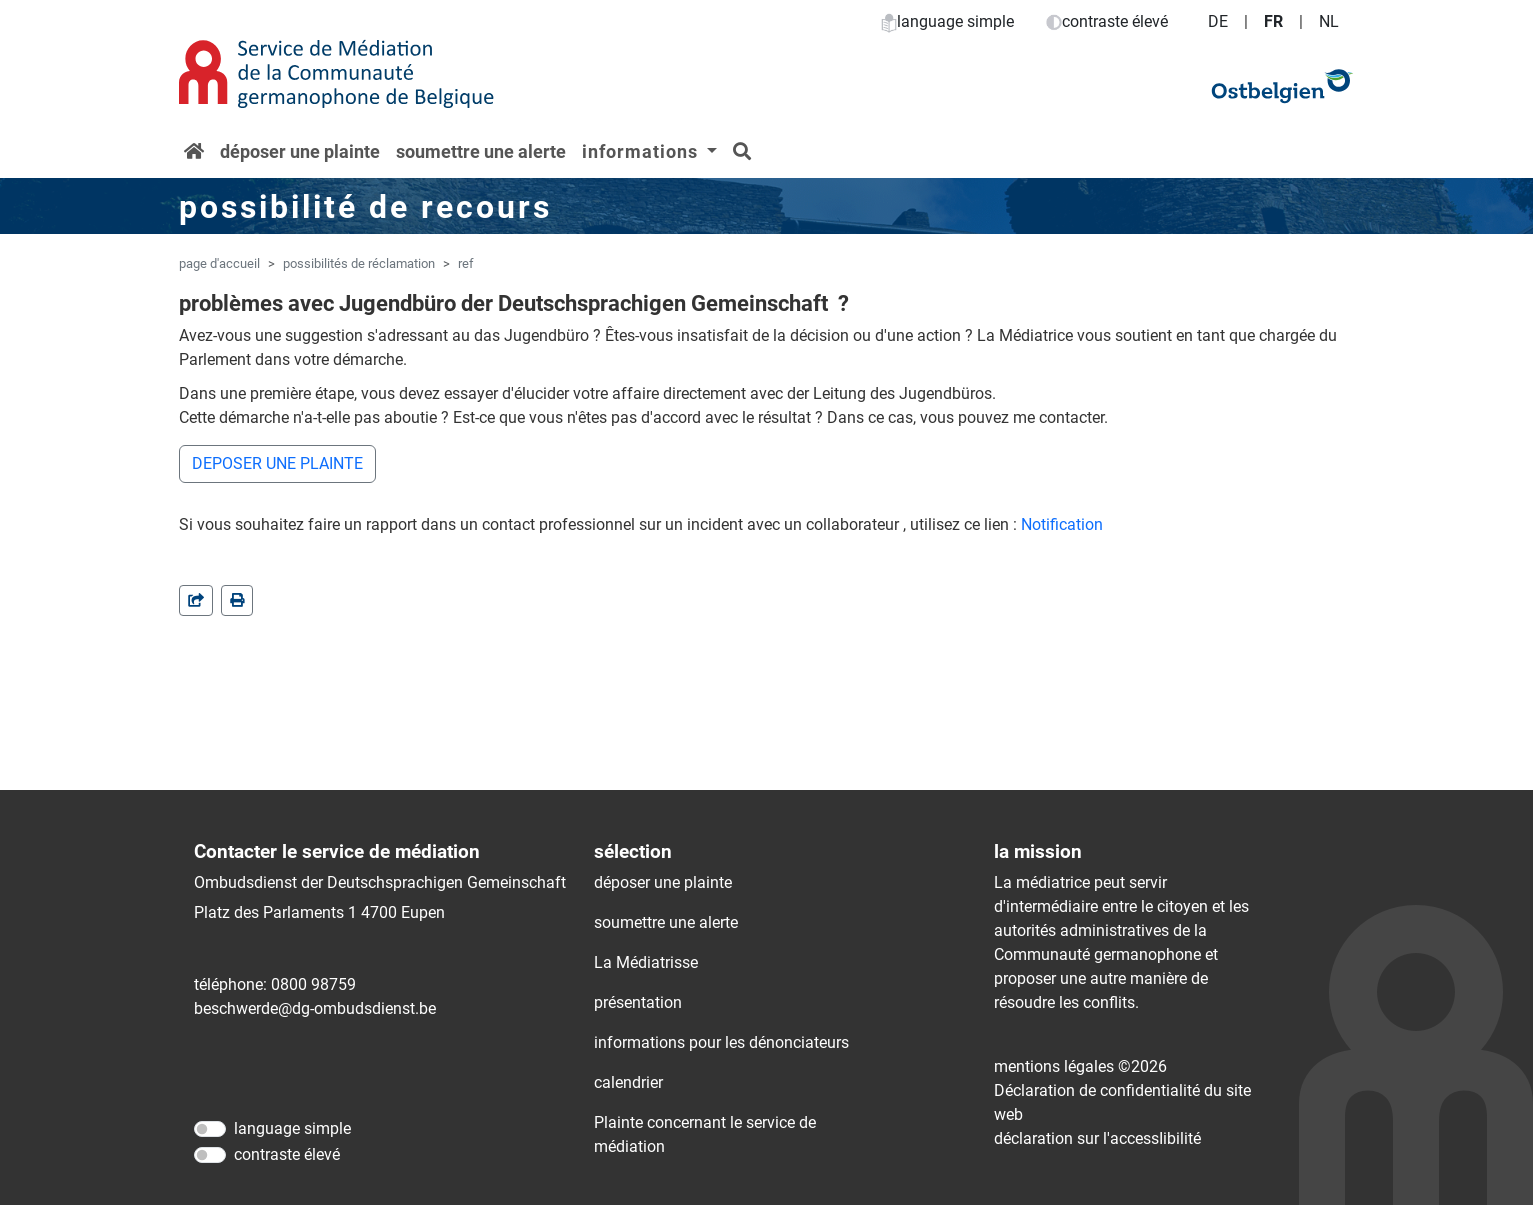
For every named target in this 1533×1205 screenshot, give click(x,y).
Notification (1062, 524)
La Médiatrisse (646, 962)
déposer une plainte (300, 151)
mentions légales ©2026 (1080, 1066)
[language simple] (210, 1129)
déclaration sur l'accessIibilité (1097, 1138)
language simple (947, 21)
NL (1329, 21)
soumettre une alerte (481, 151)
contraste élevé (1107, 21)
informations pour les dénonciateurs (721, 1042)
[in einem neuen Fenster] (237, 600)
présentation (638, 1002)
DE (1218, 21)
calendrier (628, 1082)
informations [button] (642, 151)
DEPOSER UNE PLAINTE (277, 463)
